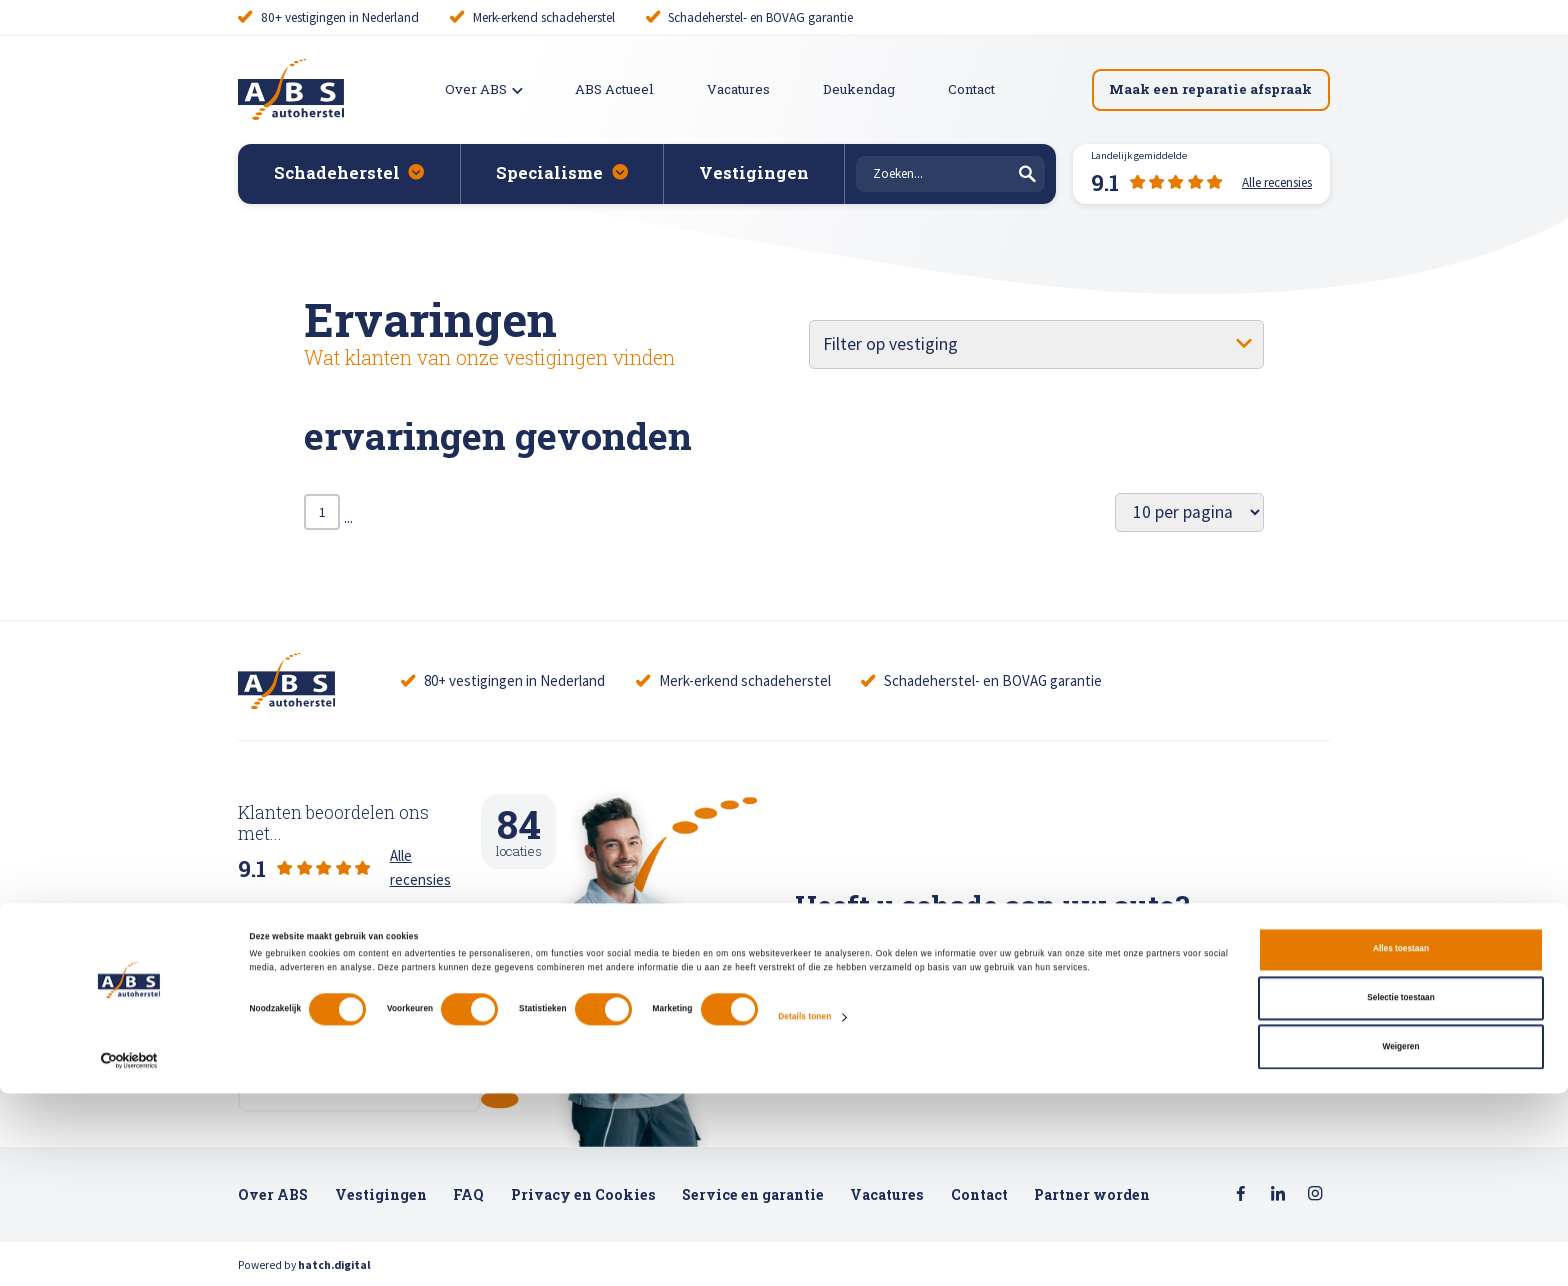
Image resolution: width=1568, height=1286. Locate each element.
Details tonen (804, 1209)
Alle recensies (433, 840)
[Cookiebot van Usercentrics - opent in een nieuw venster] (129, 1254)
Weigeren (1401, 1239)
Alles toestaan (1401, 1142)
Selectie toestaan (1400, 1190)
